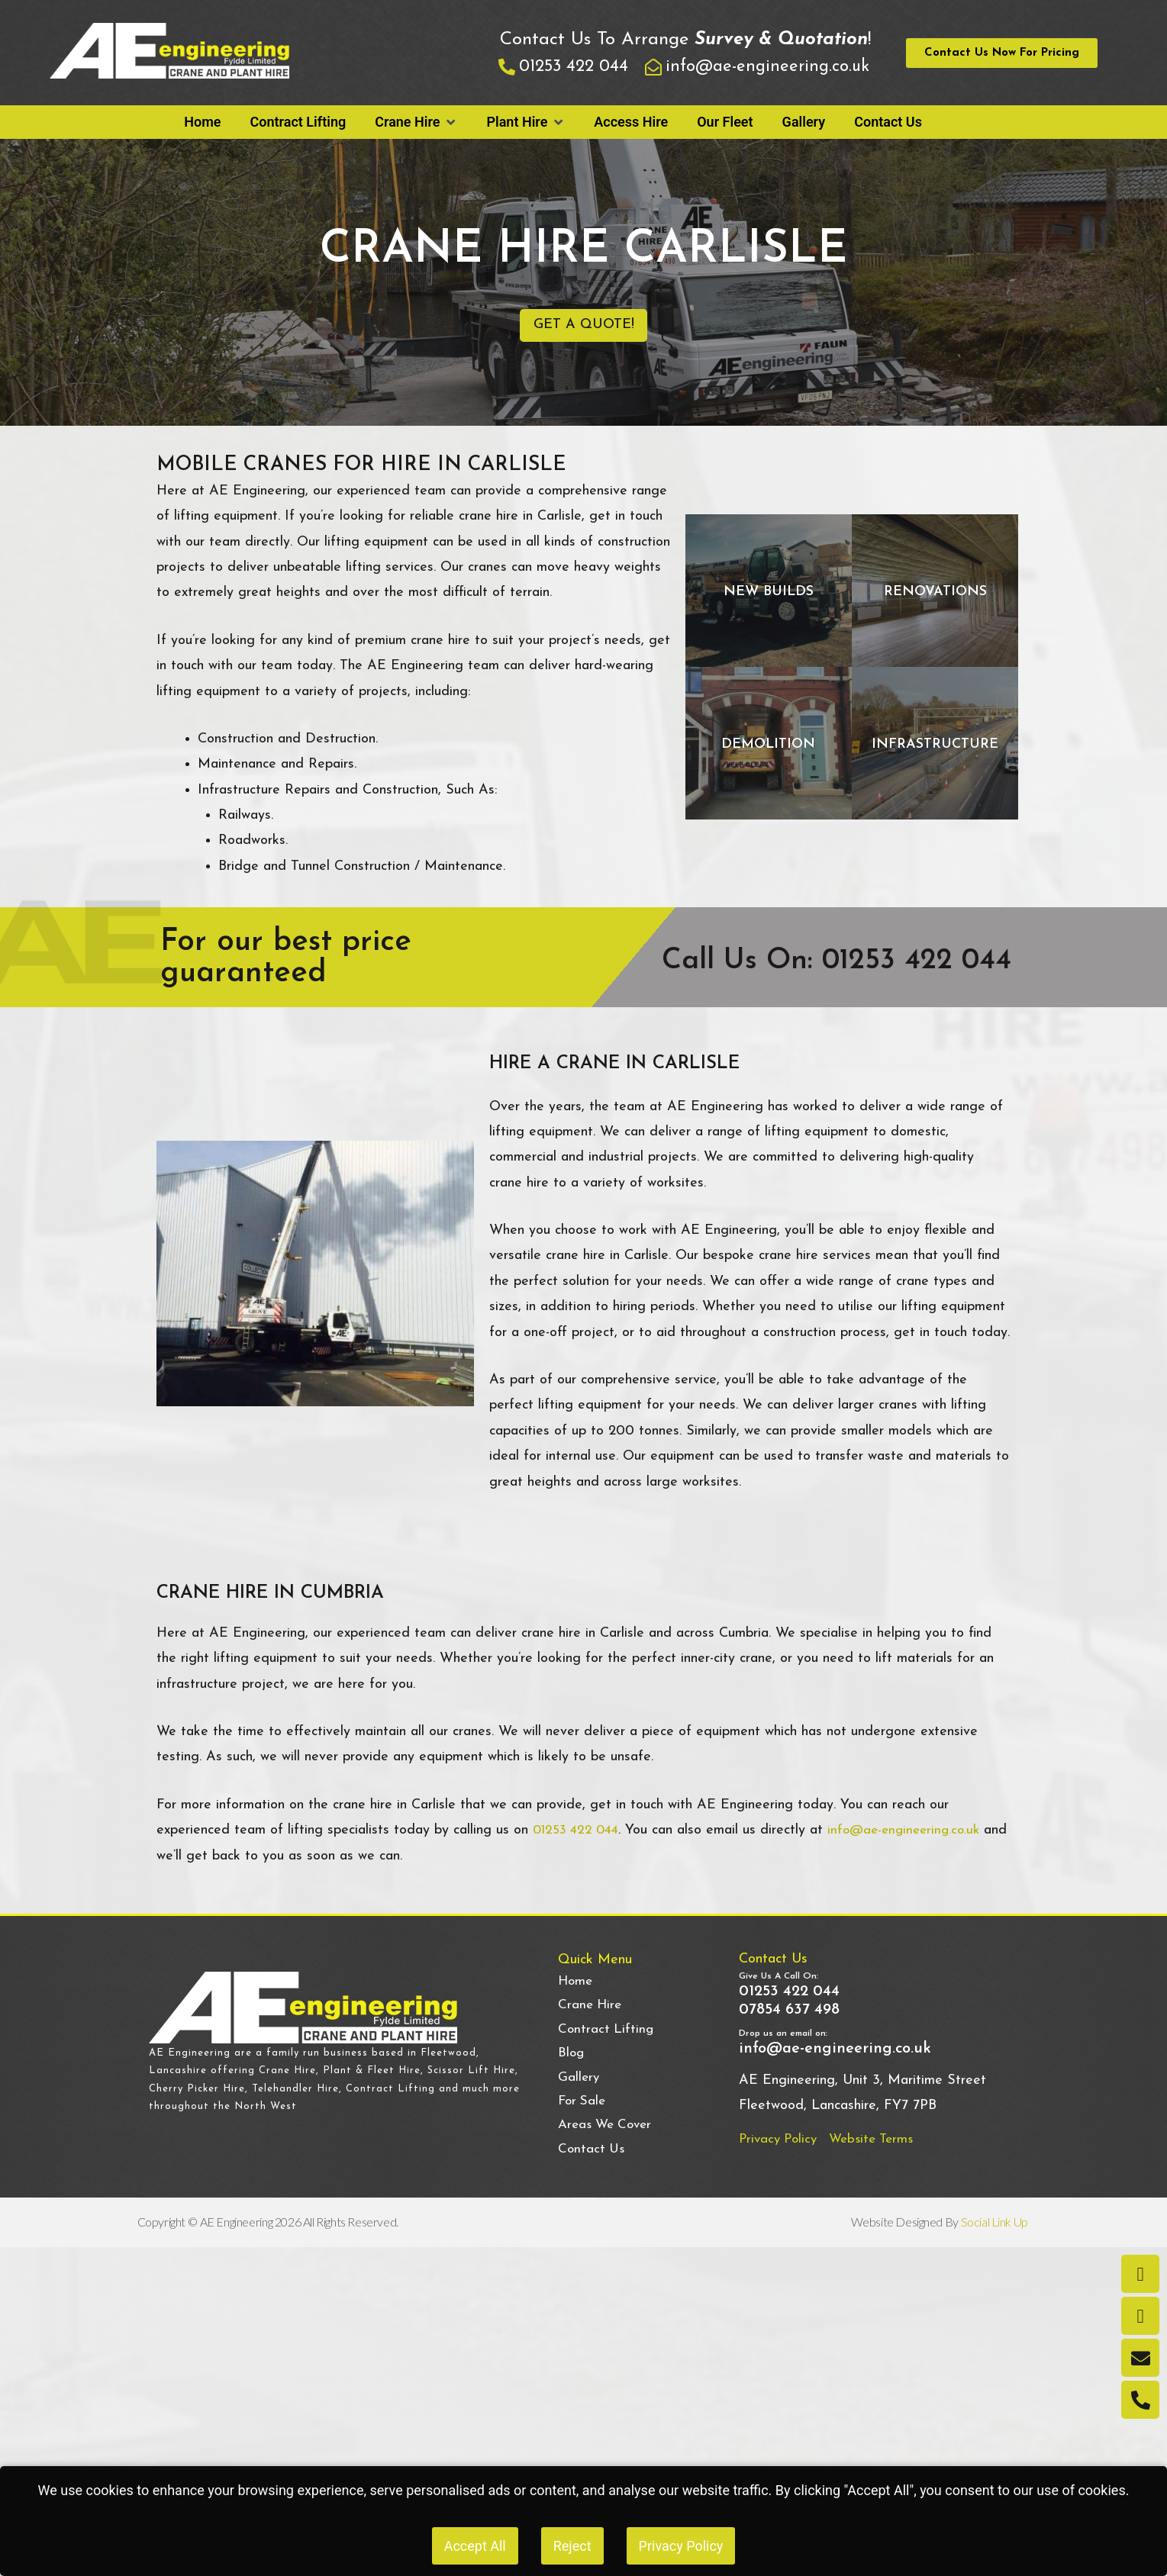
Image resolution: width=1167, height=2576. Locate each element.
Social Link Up (995, 2245)
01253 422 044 (579, 1841)
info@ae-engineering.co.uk (915, 1841)
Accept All (475, 2546)
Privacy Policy (681, 2546)
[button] (416, 121)
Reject (572, 2546)
